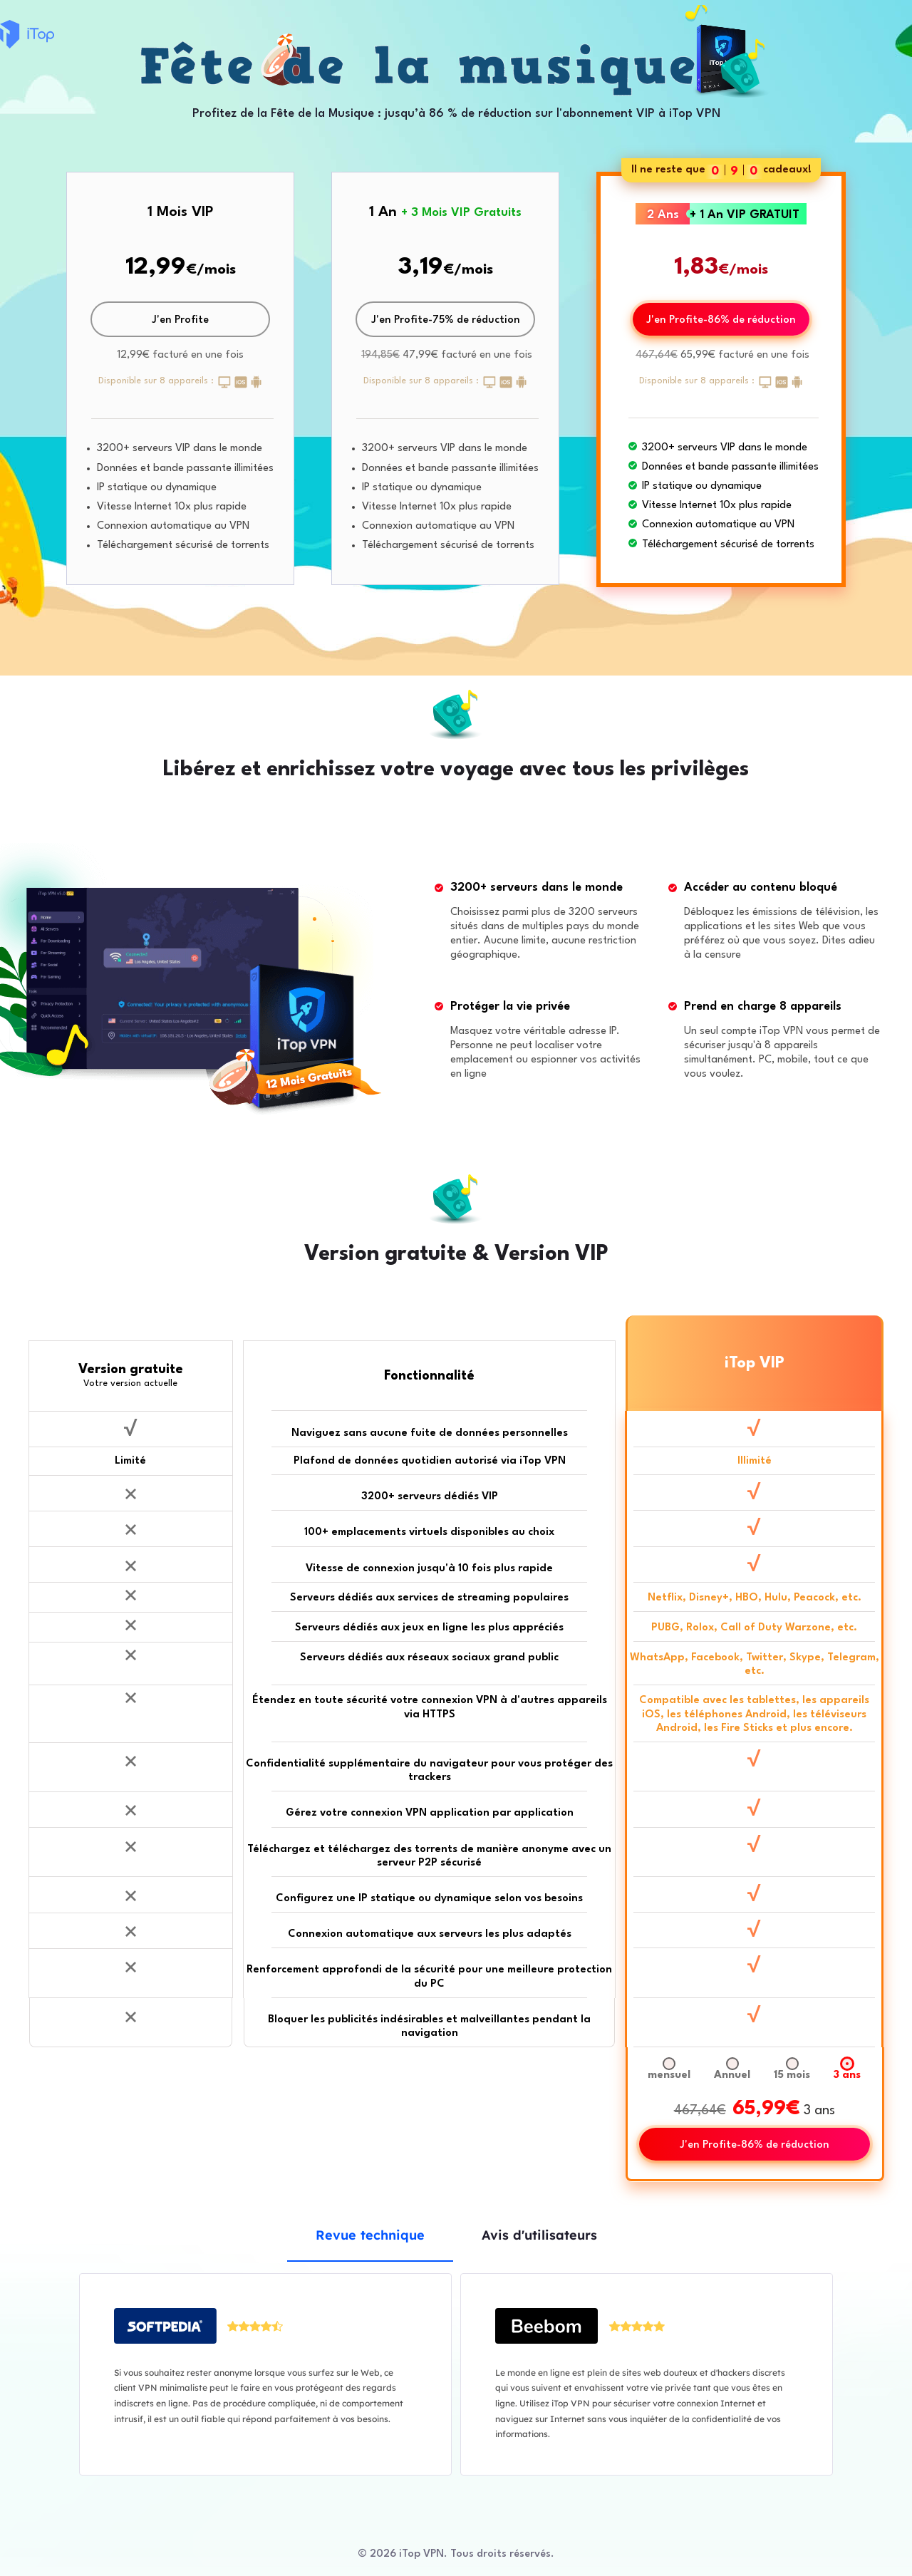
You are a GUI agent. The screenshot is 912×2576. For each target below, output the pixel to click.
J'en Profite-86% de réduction (721, 320)
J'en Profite (180, 320)
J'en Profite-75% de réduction (445, 320)
